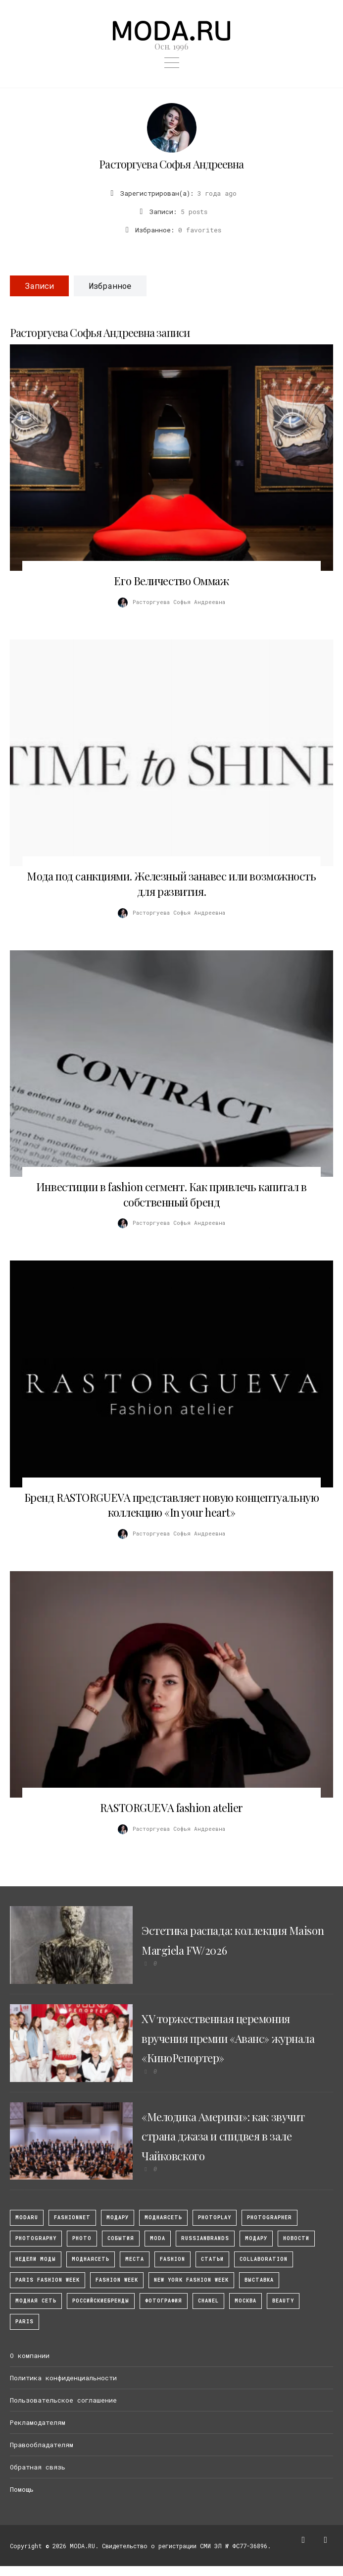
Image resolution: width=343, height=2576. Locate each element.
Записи (39, 285)
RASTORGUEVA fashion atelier (171, 1807)
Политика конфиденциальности (63, 2377)
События (120, 2238)
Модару (256, 2238)
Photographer (269, 2217)
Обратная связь (37, 2467)
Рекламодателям (37, 2422)
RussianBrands (205, 2238)
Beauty (283, 2301)
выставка (259, 2280)
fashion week (117, 2280)
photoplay (214, 2217)
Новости (296, 2238)
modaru (26, 2217)
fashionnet (72, 2217)
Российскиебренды (100, 2301)
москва (245, 2301)
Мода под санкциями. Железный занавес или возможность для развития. (171, 884)
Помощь (22, 2489)
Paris (24, 2321)
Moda (157, 2238)
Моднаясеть (90, 2259)
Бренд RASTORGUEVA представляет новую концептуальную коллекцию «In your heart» (171, 1505)
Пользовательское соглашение (63, 2400)
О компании (29, 2355)
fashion (172, 2259)
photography (35, 2238)
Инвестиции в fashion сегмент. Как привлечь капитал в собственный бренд (171, 1194)
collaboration (264, 2259)
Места (134, 2259)
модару (117, 2217)
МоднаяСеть (163, 2217)
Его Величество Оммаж (171, 580)
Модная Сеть (35, 2301)
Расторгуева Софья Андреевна (171, 164)
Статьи (212, 2259)
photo (82, 2238)
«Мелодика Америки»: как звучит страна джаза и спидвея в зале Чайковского (223, 2136)
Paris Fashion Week (47, 2280)
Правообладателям (41, 2444)
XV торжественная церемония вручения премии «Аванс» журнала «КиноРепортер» (228, 2038)
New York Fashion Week (191, 2280)
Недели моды (35, 2259)
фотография (163, 2301)
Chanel (208, 2301)
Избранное (110, 285)
